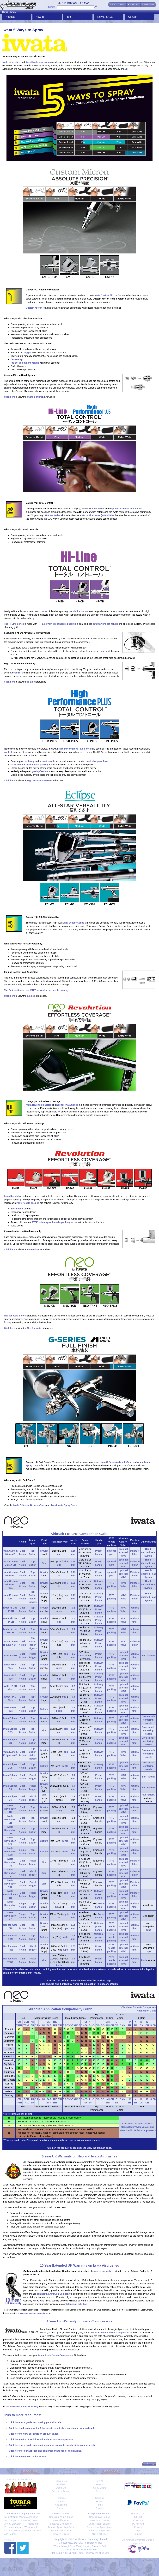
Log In (138, 2530)
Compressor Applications (99, 2527)
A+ (90, 2022)
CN (19, 2022)
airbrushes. (58, 780)
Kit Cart (138, 2517)
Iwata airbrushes (11, 62)
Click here (9, 397)
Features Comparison (61, 2523)
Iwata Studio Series (99, 2520)
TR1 (55, 2025)
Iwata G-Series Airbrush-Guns (116, 1462)
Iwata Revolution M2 (10, 1916)
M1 (40, 2025)
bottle (59, 1711)
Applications (61, 2505)
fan (89, 1659)
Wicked (17, 2530)
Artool (7, 2523)
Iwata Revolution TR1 (10, 1873)
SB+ (98, 2025)
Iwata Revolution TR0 (10, 1862)
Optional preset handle (98, 1926)
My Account (138, 2523)
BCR (48, 2025)
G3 (82, 2025)
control (43, 611)
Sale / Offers (99, 2487)
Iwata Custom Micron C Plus (10, 1584)
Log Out (138, 2534)
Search (51, 7)
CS (68, 2025)
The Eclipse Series (14, 990)
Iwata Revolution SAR (10, 1851)
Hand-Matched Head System (148, 1552)
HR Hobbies (28, 2523)
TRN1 (19, 2025)
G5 (85, 2022)
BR (32, 2025)
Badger (12, 2534)
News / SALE (105, 16)
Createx (8, 2530)
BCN (26, 2022)
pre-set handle (110, 624)
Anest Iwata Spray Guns (64, 1505)
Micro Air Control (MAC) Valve (98, 515)
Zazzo (34, 2520)
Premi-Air (9, 2527)
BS (64, 2025)
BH (108, 2025)
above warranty (102, 2271)
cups (65, 1928)
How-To (40, 16)
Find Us (61, 2484)
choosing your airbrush (48, 2422)
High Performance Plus (39, 780)
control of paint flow (97, 761)
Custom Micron (34, 307)
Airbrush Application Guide (61, 2527)
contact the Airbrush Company (53, 2294)
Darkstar (26, 2530)
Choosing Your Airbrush (61, 2517)
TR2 (60, 2025)
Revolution (33, 1249)
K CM (153, 2025)
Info (69, 16)
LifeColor (16, 2523)
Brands (61, 2501)
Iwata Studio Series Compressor (112, 2332)
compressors (15, 2520)
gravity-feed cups (41, 771)
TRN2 (26, 2025)
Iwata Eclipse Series (73, 922)
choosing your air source (48, 2445)
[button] (117, 4)
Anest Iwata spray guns (38, 62)
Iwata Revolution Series (38, 1105)
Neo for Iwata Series (67, 1105)
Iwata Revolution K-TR (10, 1894)
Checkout (138, 2520)
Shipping (99, 2498)
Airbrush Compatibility (99, 2530)
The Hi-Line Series (14, 624)
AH (108, 2022)
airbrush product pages (45, 2433)
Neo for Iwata (34, 1328)
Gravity (44, 1550)
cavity (59, 1611)
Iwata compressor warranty (32, 2313)
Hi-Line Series (96, 508)
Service (99, 2481)
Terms (99, 2505)
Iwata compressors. (63, 2439)
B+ (90, 2025)
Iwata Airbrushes (61, 2520)
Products (10, 16)
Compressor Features (99, 2523)
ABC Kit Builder (99, 2534)
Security (99, 2508)
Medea (26, 2520)
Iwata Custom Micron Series (110, 295)
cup (59, 1554)
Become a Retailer (61, 2491)
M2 (43, 2025)
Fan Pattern (148, 1655)
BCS (77, 2025)
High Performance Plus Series (125, 508)
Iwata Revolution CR (10, 1830)
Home (5, 12)
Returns (100, 2501)
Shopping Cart (138, 2513)
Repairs (99, 2484)
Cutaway (99, 1581)
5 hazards (45, 2428)
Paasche (36, 2530)
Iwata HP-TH (10, 1655)
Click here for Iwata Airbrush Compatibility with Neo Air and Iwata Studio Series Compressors (138, 2127)
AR (32, 2022)
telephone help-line (76, 2304)
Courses (61, 2508)
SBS (72, 2025)
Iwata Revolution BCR (10, 1841)
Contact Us (61, 2481)
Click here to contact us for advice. (28, 2456)
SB (116, 2025)
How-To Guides (61, 2534)
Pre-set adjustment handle (25, 362)
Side (44, 1563)
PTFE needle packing (27, 1203)
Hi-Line (31, 681)
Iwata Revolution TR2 (10, 1883)
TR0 (55, 2022)
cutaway (97, 624)
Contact (132, 16)
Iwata (13, 12)
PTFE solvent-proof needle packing (57, 624)
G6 (85, 2025)
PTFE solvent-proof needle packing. (49, 990)
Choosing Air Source (99, 2517)
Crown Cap (17, 359)
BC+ (103, 2025)
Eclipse (31, 996)
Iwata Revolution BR (10, 1819)
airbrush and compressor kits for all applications (54, 2451)
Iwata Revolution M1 (10, 1905)
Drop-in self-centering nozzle (148, 1719)
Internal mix (17, 1208)
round (81, 1655)
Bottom (44, 1709)
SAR (49, 2022)
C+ (93, 2025)
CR (36, 2025)
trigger (27, 352)
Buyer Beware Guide (61, 2530)
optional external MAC (123, 1552)
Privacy (138, 2527)
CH (112, 2025)
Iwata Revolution (13, 1196)
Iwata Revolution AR (10, 1808)
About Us (61, 2487)
